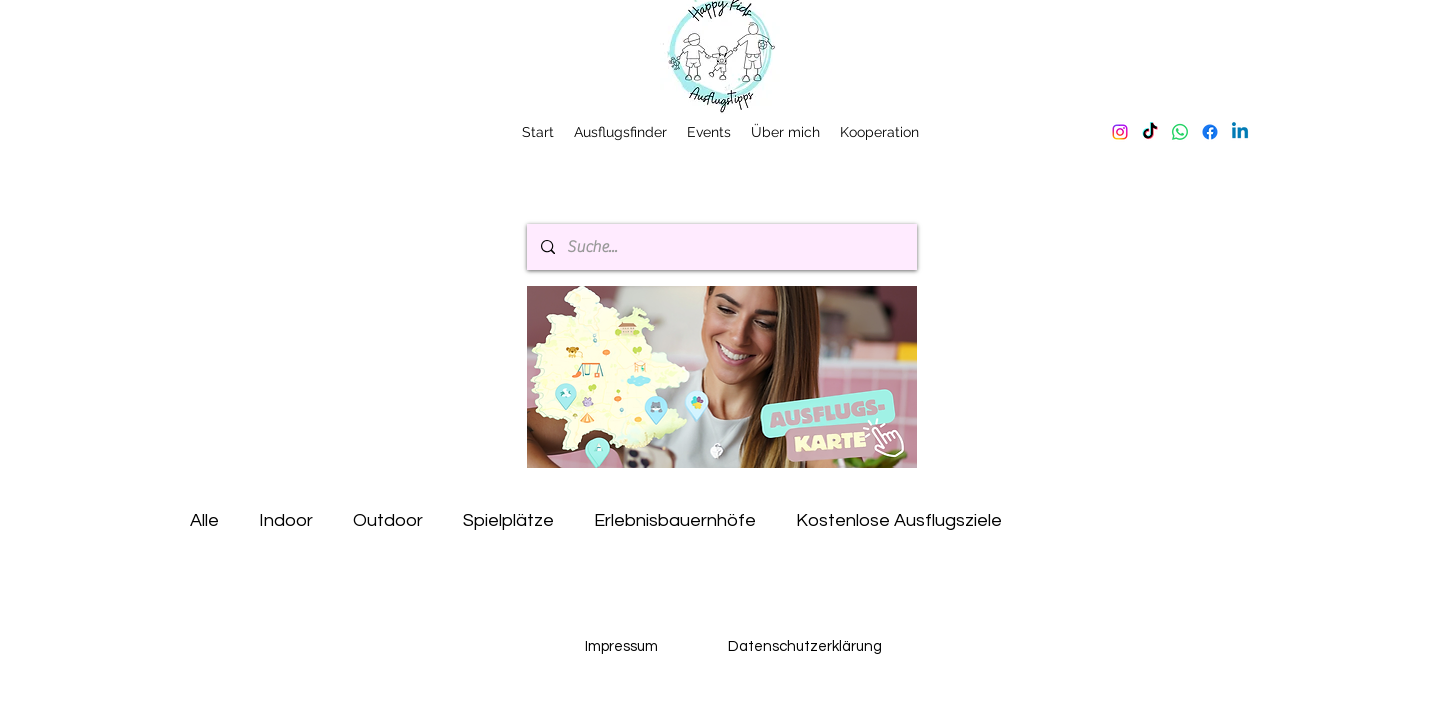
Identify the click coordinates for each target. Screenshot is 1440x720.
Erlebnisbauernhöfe (675, 520)
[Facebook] (1210, 132)
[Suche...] (721, 247)
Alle (204, 520)
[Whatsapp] (1180, 132)
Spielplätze (508, 520)
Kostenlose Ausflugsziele (899, 520)
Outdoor (388, 520)
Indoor (286, 520)
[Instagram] (1120, 132)
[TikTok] (1150, 132)
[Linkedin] (1240, 132)
